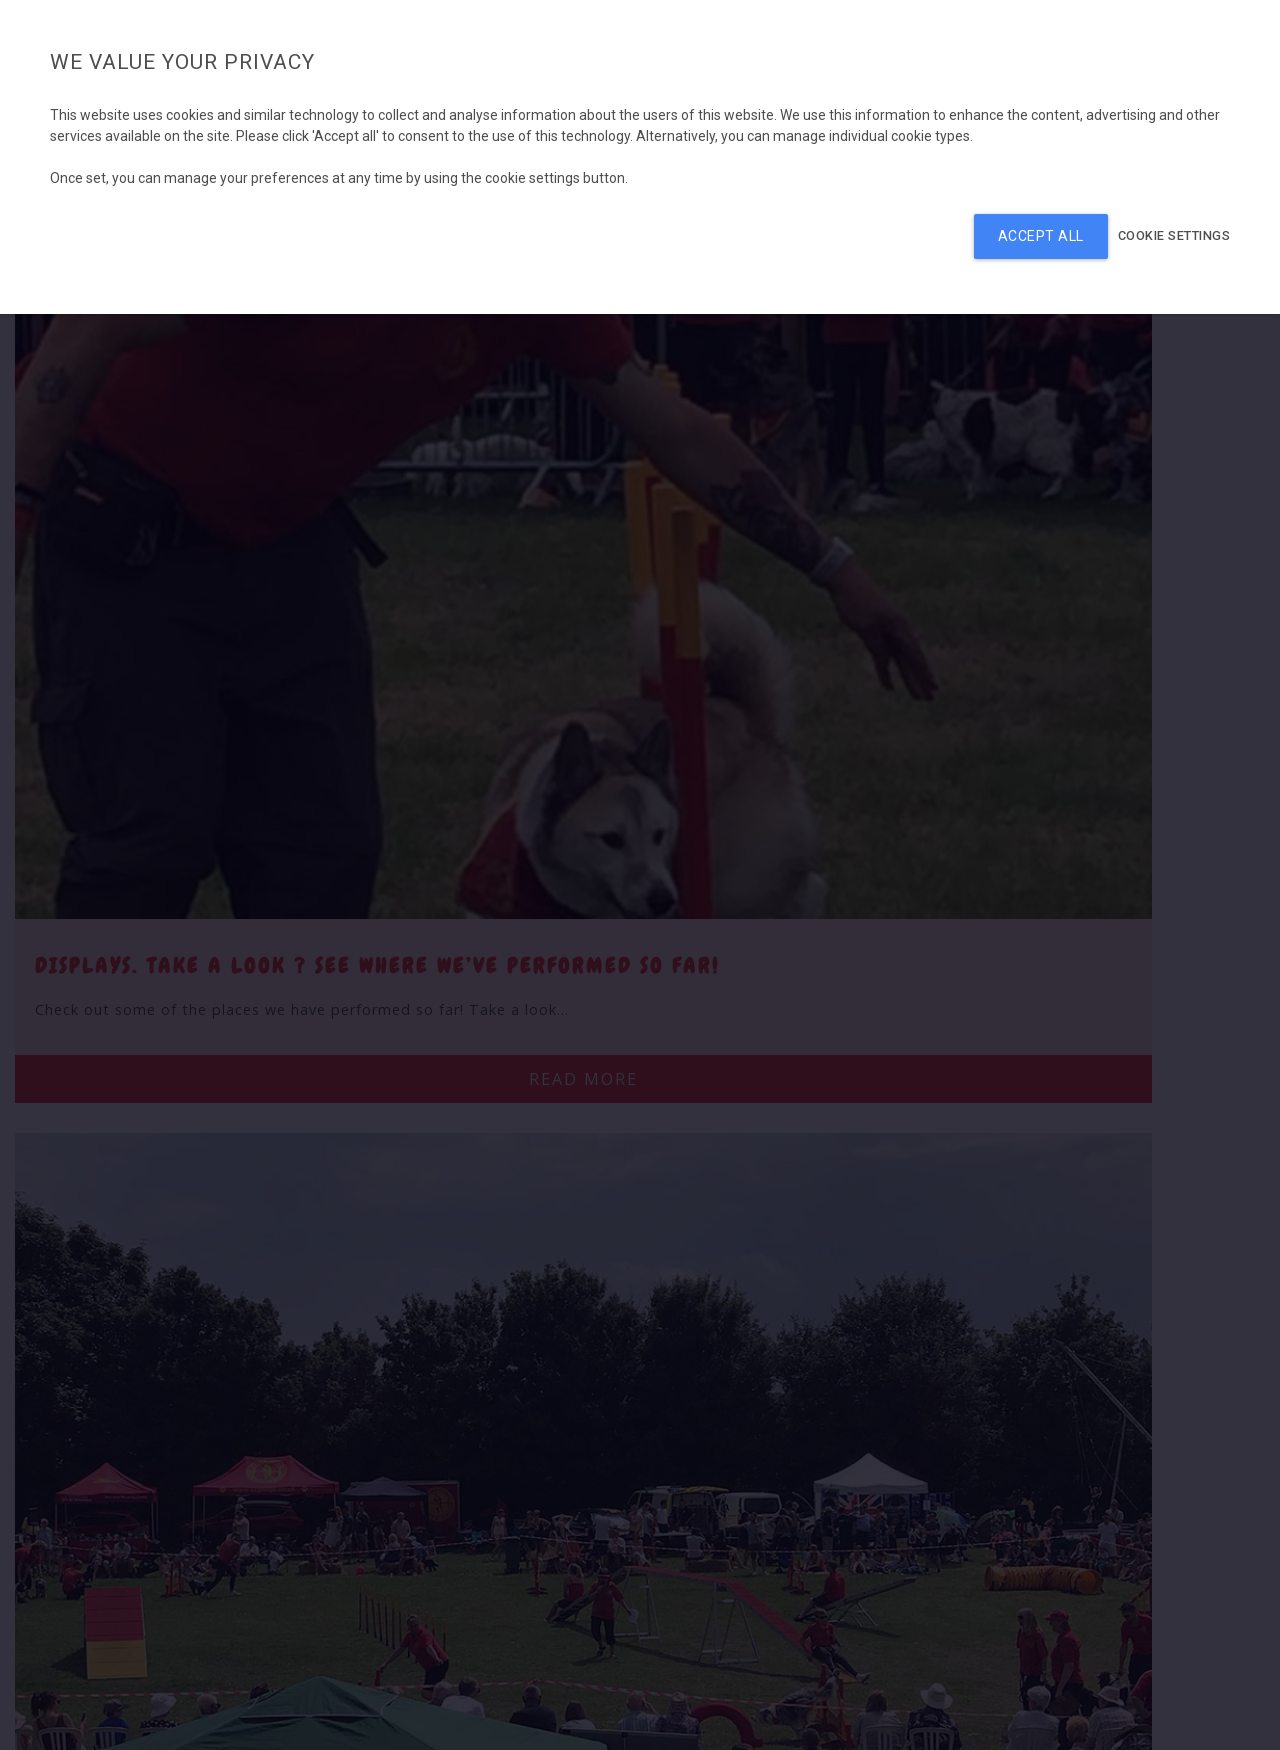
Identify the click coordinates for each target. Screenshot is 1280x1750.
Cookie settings (1174, 235)
